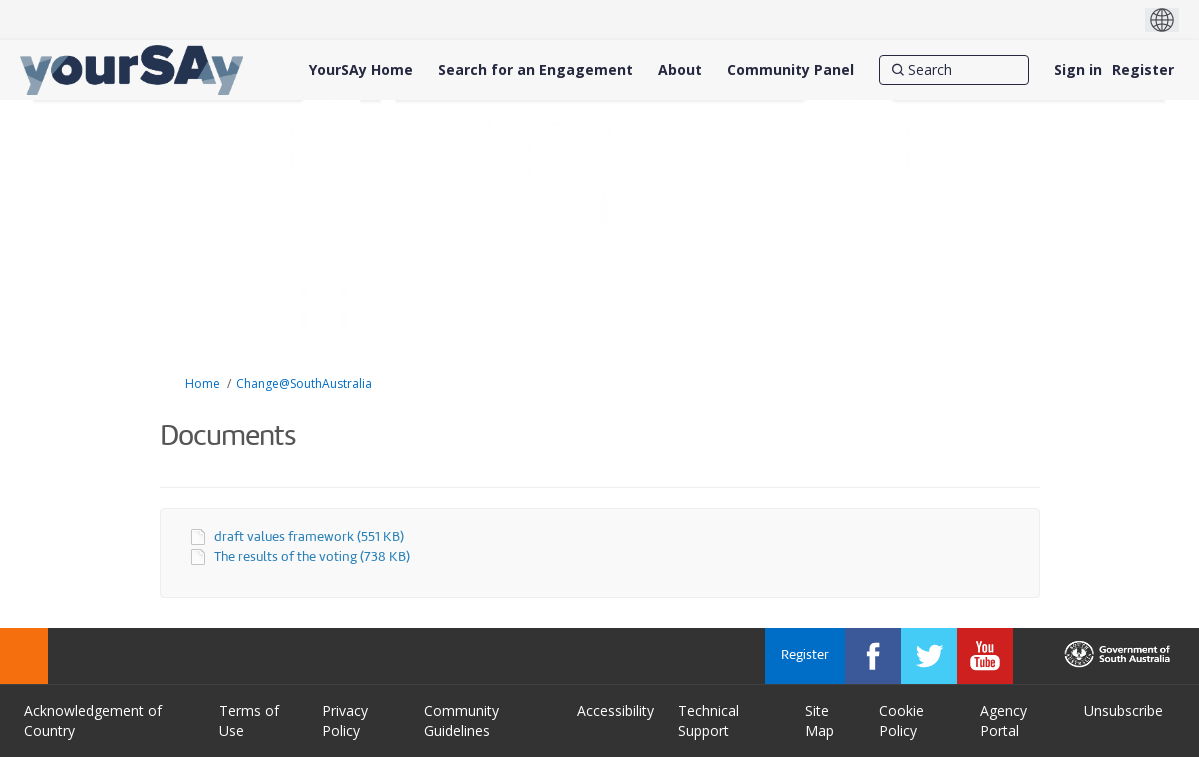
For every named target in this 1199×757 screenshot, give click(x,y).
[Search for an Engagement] (535, 70)
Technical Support (708, 720)
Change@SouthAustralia (304, 383)
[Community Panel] (790, 70)
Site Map (819, 720)
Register (1143, 69)
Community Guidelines (461, 720)
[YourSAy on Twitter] (929, 656)
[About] (680, 70)
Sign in (1078, 69)
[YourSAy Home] (361, 70)
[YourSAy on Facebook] (873, 656)
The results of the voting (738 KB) (312, 557)
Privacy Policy (345, 720)
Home (202, 383)
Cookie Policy (901, 720)
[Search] (954, 70)
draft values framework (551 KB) (309, 537)
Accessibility (615, 710)
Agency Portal (1003, 720)
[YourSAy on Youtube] (985, 656)
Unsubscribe (1123, 710)
